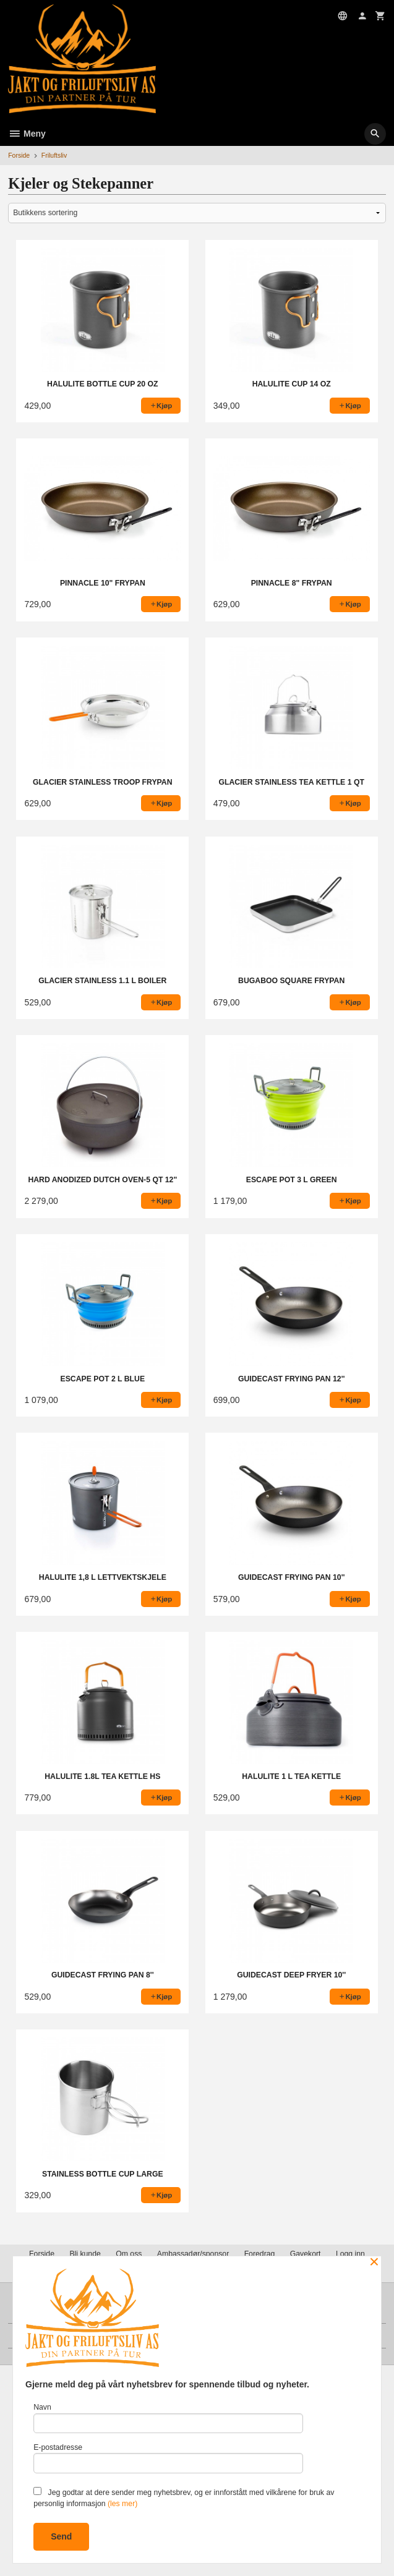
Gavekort (305, 2254)
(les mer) (122, 2503)
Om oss (129, 2254)
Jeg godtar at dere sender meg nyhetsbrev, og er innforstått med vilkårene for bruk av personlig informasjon (183, 2497)
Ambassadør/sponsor (193, 2254)
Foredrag (259, 2254)
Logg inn (350, 2254)
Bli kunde (84, 2254)
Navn (168, 2418)
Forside (19, 155)
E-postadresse (168, 2458)
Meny (27, 134)
